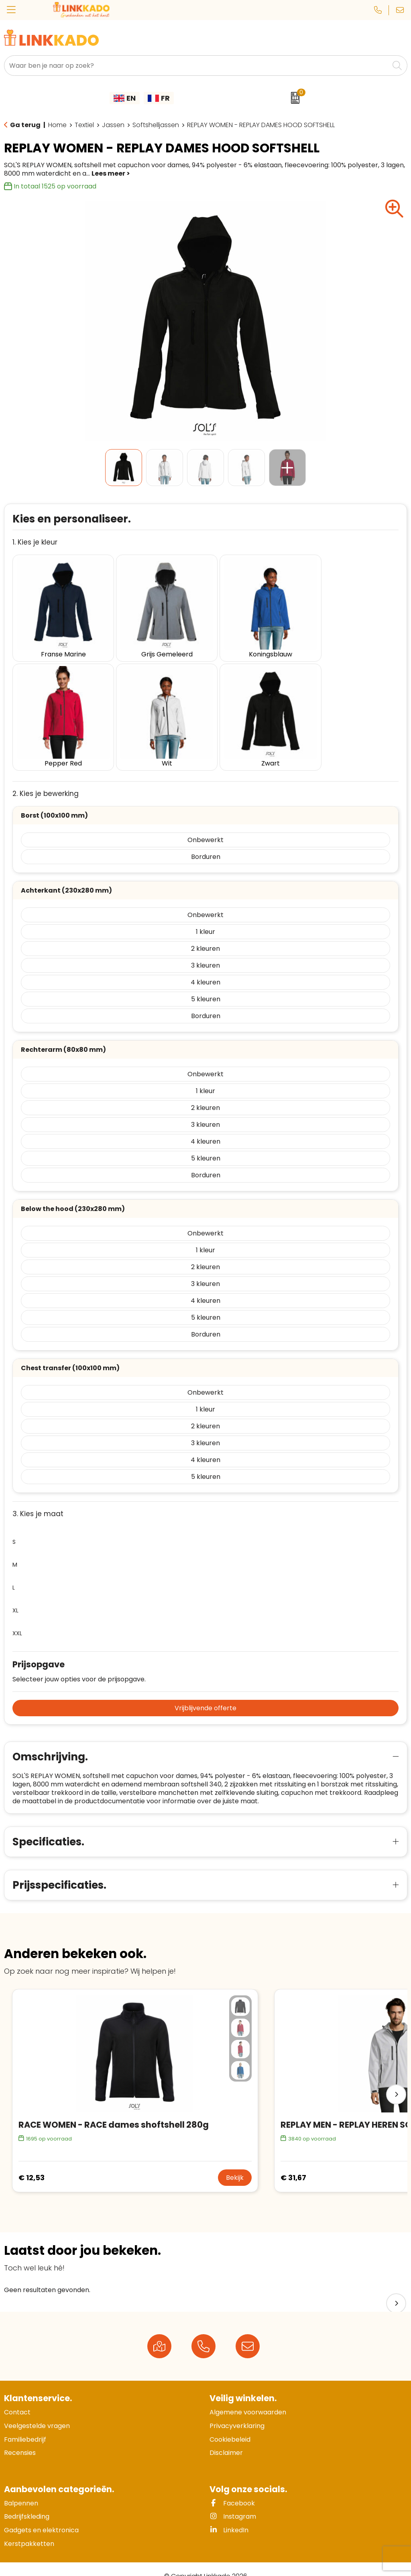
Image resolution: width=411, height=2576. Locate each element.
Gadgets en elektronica (41, 2516)
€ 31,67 (293, 2163)
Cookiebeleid (230, 2425)
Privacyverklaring (237, 2411)
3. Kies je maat (37, 1500)
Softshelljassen (155, 125)
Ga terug (25, 125)
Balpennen (21, 2488)
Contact (17, 2398)
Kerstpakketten (29, 2529)
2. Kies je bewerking (45, 780)
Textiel (84, 125)
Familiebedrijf (25, 2425)
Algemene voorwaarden (248, 2398)
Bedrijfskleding (26, 2502)
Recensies (20, 2438)
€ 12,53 (31, 2163)
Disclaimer (226, 2438)
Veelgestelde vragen (37, 2411)
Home (57, 125)
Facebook (232, 2488)
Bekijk (235, 2163)
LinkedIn (229, 2516)
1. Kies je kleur (34, 542)
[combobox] (196, 65)
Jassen (113, 125)
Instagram (233, 2502)
